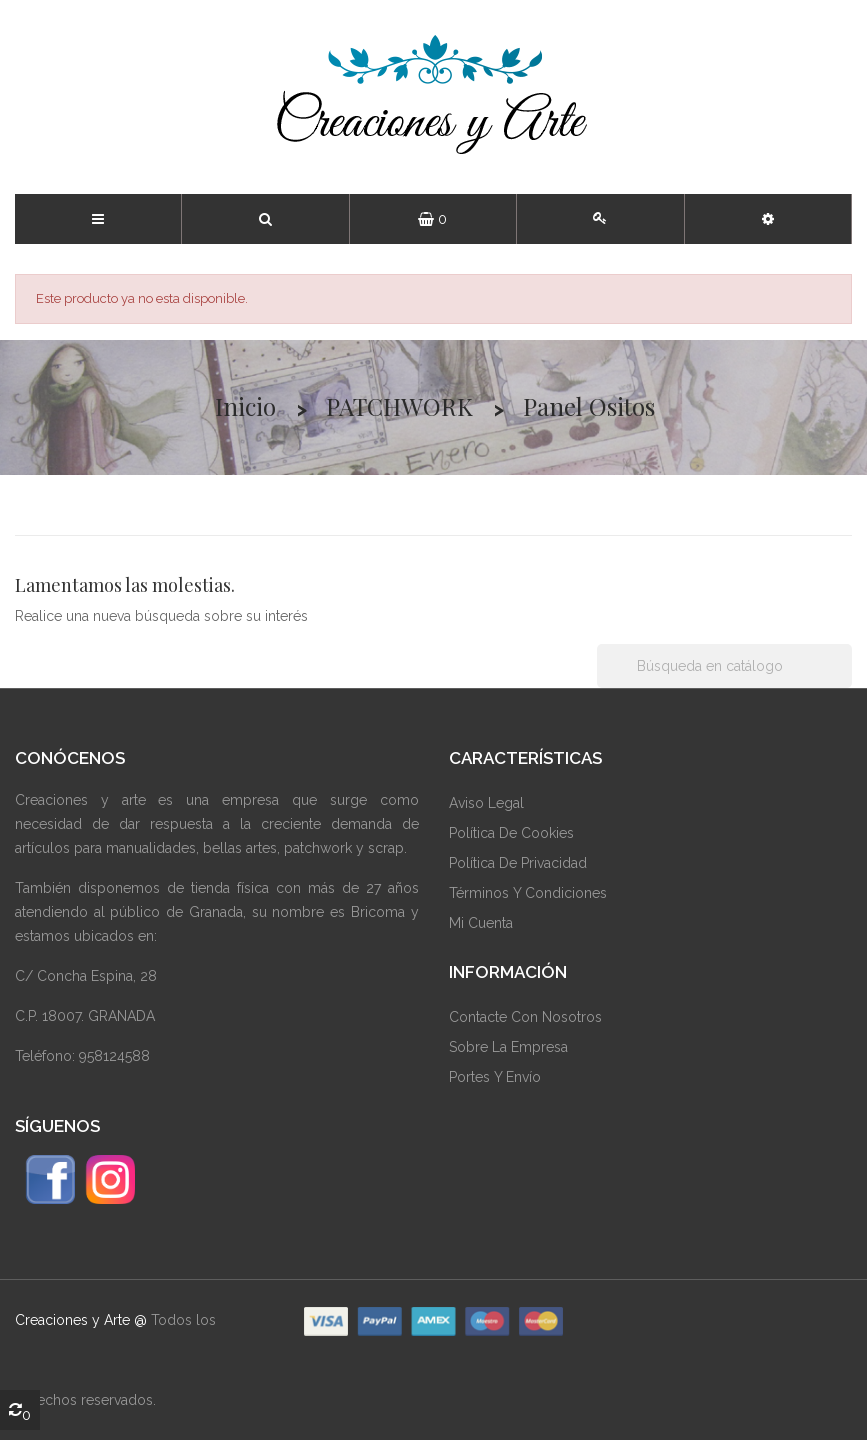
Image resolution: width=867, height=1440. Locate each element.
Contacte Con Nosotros (525, 1017)
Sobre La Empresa (508, 1047)
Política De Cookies (511, 833)
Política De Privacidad (518, 863)
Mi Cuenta (481, 923)
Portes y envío (495, 1077)
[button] (768, 219)
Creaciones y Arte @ (81, 1320)
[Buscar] (724, 666)
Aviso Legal (486, 803)
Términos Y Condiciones (528, 893)
